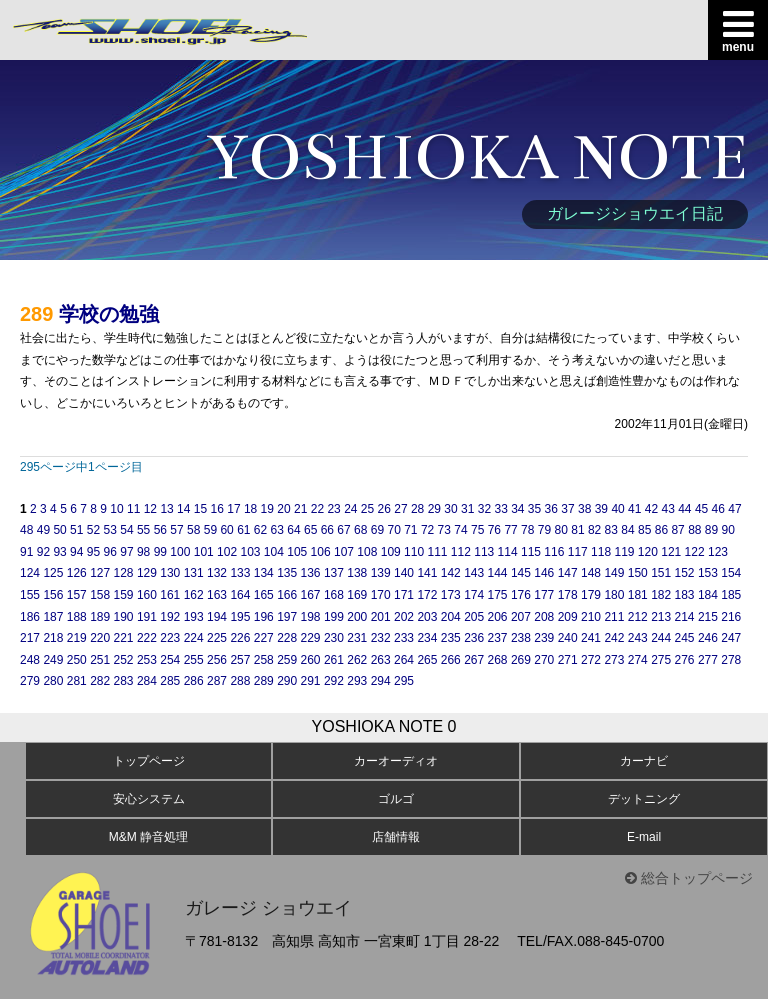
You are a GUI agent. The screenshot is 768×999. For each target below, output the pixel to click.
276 (685, 660)
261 (334, 660)
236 (474, 638)
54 (126, 530)
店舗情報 (396, 837)
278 (731, 660)
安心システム (149, 799)
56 (160, 530)
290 (287, 681)
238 (521, 638)
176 (521, 595)
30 (450, 509)
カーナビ (644, 761)
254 (170, 660)
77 (510, 530)
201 (381, 617)
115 (531, 552)
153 (708, 573)
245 (685, 638)
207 (521, 617)
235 (451, 638)
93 (59, 552)
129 (147, 573)
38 (584, 509)
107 (344, 552)
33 (500, 509)
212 (638, 617)
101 (204, 552)
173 (451, 595)
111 (437, 552)
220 (100, 638)
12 (150, 509)
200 (357, 617)
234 (427, 638)
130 (170, 573)
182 (661, 595)
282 (100, 681)
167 (311, 595)
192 (170, 617)
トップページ (149, 761)
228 (287, 638)
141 (427, 573)
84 (627, 530)
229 (311, 638)
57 (176, 530)
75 (477, 530)
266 (451, 660)
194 (217, 617)
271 (568, 660)
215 (708, 617)
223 (170, 638)
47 (734, 509)
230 (334, 638)
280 (53, 681)
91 (26, 552)
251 (100, 660)
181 (638, 595)
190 (124, 617)
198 (311, 617)
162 (194, 595)
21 (300, 509)
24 (350, 509)
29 (434, 509)
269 (521, 660)
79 (544, 530)
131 (194, 573)
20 (283, 509)
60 (226, 530)
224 (194, 638)
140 (404, 573)
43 (667, 509)
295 (404, 681)
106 (321, 552)
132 (217, 573)
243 (638, 638)
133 (240, 573)
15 (200, 509)
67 (343, 530)
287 (217, 681)
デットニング (644, 799)
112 (461, 552)
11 (133, 509)
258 (264, 660)
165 (264, 595)
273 (614, 660)
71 (410, 530)
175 (498, 595)
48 (26, 530)
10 (116, 509)
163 (217, 595)
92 (43, 552)
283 (124, 681)
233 (404, 638)
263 (381, 660)
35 (534, 509)
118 (601, 552)
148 (591, 573)
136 (311, 573)
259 (287, 660)
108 (367, 552)
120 (648, 552)
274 (638, 660)
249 (53, 660)
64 (293, 530)
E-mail (644, 837)
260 (311, 660)
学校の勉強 (109, 314)
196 (264, 617)
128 (124, 573)
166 (287, 595)
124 (30, 573)
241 (591, 638)
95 (93, 552)
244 (661, 638)
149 (614, 573)
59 (210, 530)
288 (240, 681)
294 (381, 681)
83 (611, 530)
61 (243, 530)
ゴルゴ (396, 799)
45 (701, 509)
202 (404, 617)
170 (381, 595)
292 (334, 681)
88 (694, 530)
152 (685, 573)
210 (591, 617)
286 (194, 681)
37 (567, 509)
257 (240, 660)
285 (170, 681)
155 (30, 595)
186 (30, 617)
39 (601, 509)
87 (677, 530)
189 (100, 617)
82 (594, 530)
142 (451, 573)
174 (474, 595)
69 (377, 530)
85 (644, 530)
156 (53, 595)
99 (160, 552)
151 (661, 573)
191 (147, 617)
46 (718, 509)
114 (508, 552)
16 (217, 509)
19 (267, 509)
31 (467, 509)
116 (554, 552)
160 (147, 595)
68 (360, 530)
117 (578, 552)
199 (334, 617)
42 (651, 509)
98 (143, 552)
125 (53, 573)
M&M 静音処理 (148, 837)
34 (517, 509)
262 (357, 660)
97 (126, 552)
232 (381, 638)
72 (427, 530)
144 (498, 573)
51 (76, 530)
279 (30, 681)
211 (614, 617)
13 (166, 509)
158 (100, 595)
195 (240, 617)
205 (474, 617)
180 (614, 595)
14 (183, 509)
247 (731, 638)
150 (638, 573)
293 (357, 681)
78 (527, 530)
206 (498, 617)
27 (400, 509)
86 (661, 530)
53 (110, 530)
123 (718, 552)
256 (217, 660)
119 (624, 552)
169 (357, 595)
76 (494, 530)
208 (544, 617)
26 (384, 509)
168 (334, 595)
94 (76, 552)
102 (227, 552)
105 (297, 552)
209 (568, 617)
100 (180, 552)
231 (357, 638)
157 (77, 595)
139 (381, 573)
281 (77, 681)
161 (170, 595)
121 (671, 552)
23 (333, 509)
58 (193, 530)
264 (404, 660)
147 (568, 573)
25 (367, 509)
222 (147, 638)
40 (617, 509)
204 (451, 617)
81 (577, 530)
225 (217, 638)
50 (59, 530)
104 (274, 552)
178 (568, 595)
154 (731, 573)
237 (498, 638)
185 (731, 595)
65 (310, 530)
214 (685, 617)
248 (30, 660)
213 (661, 617)
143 (474, 573)
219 (77, 638)
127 (100, 573)
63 (277, 530)
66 (327, 530)
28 (417, 509)
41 (634, 509)
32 (484, 509)
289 (264, 681)
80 (561, 530)
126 (77, 573)
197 (287, 617)
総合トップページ (689, 878)
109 (391, 552)
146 (544, 573)
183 (685, 595)
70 (393, 530)
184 (708, 595)
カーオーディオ (396, 761)
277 (708, 660)
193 (194, 617)
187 (53, 617)
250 (77, 660)
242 (614, 638)
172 (427, 595)
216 (731, 617)
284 (147, 681)
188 (77, 617)
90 (728, 530)
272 (591, 660)
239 (544, 638)
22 (317, 509)
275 (661, 660)
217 (30, 638)
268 (498, 660)
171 (404, 595)
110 (414, 552)
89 (711, 530)
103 (250, 552)
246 (708, 638)
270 (544, 660)
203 (427, 617)
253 (147, 660)
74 (460, 530)
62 (260, 530)
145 (521, 573)
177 (544, 595)
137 (334, 573)
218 (53, 638)
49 (43, 530)
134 (264, 573)
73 (444, 530)
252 (124, 660)
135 (287, 573)
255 (194, 660)
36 (551, 509)
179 (591, 595)
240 (568, 638)
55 (143, 530)
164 (240, 595)
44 (684, 509)
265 (427, 660)
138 (357, 573)
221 (124, 638)
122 (695, 552)
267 (474, 660)
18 (250, 509)
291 (311, 681)
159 (124, 595)
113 (484, 552)
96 (110, 552)
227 (264, 638)
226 (240, 638)
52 (93, 530)
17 (233, 509)
